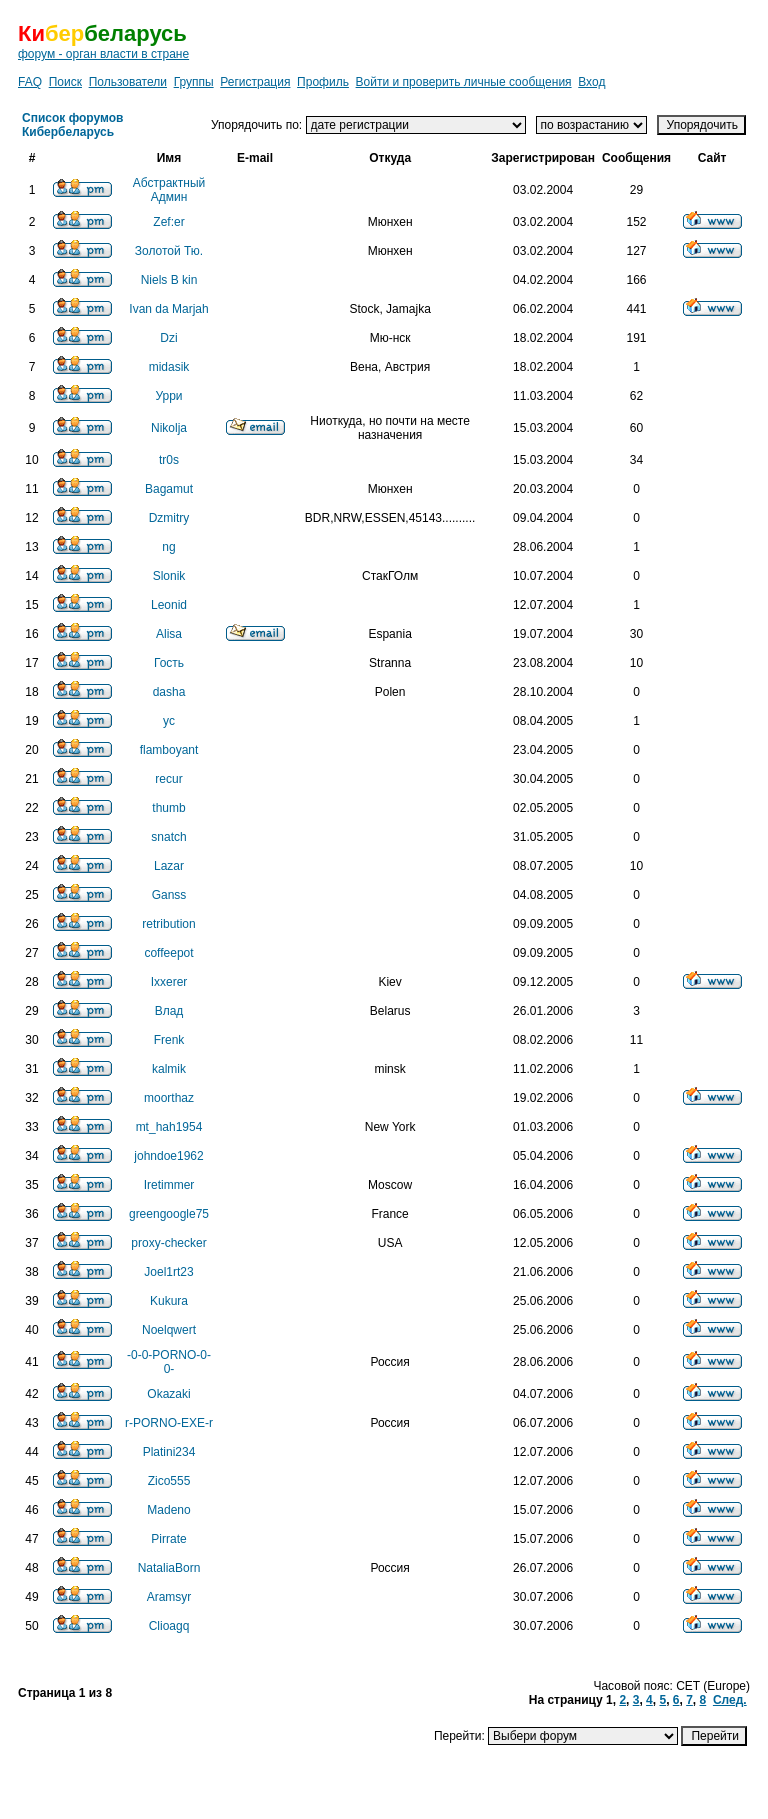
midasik (169, 367)
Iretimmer (169, 1185)
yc (169, 721)
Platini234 (169, 1452)
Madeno (168, 1510)
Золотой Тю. (169, 251)
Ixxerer (169, 982)
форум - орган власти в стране (103, 54)
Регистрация (255, 82)
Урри (168, 396)
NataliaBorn (169, 1568)
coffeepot (168, 953)
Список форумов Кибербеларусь (72, 125)
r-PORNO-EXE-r (169, 1423)
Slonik (169, 576)
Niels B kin (169, 280)
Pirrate (168, 1539)
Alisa (169, 634)
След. (730, 1700)
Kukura (169, 1301)
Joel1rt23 (168, 1272)
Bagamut (169, 489)
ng (168, 547)
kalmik (169, 1069)
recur (168, 779)
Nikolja (169, 428)
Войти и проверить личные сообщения (464, 82)
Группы (194, 82)
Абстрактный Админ (169, 190)
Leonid (169, 605)
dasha (169, 692)
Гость (169, 663)
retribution (168, 924)
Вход (591, 82)
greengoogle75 (169, 1214)
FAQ (30, 82)
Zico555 (169, 1481)
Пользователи (128, 82)
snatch (168, 837)
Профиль (323, 82)
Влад (169, 1011)
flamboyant (169, 750)
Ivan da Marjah (168, 309)
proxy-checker (168, 1243)
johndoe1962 (168, 1156)
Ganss (169, 895)
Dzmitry (169, 518)
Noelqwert (169, 1330)
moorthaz (169, 1098)
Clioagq (169, 1626)
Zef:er (168, 222)
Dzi (168, 338)
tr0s (169, 460)
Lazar (169, 866)
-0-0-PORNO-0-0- (169, 1362)
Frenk (169, 1040)
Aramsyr (169, 1597)
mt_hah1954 (169, 1127)
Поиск (65, 82)
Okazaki (168, 1394)
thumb (168, 808)
